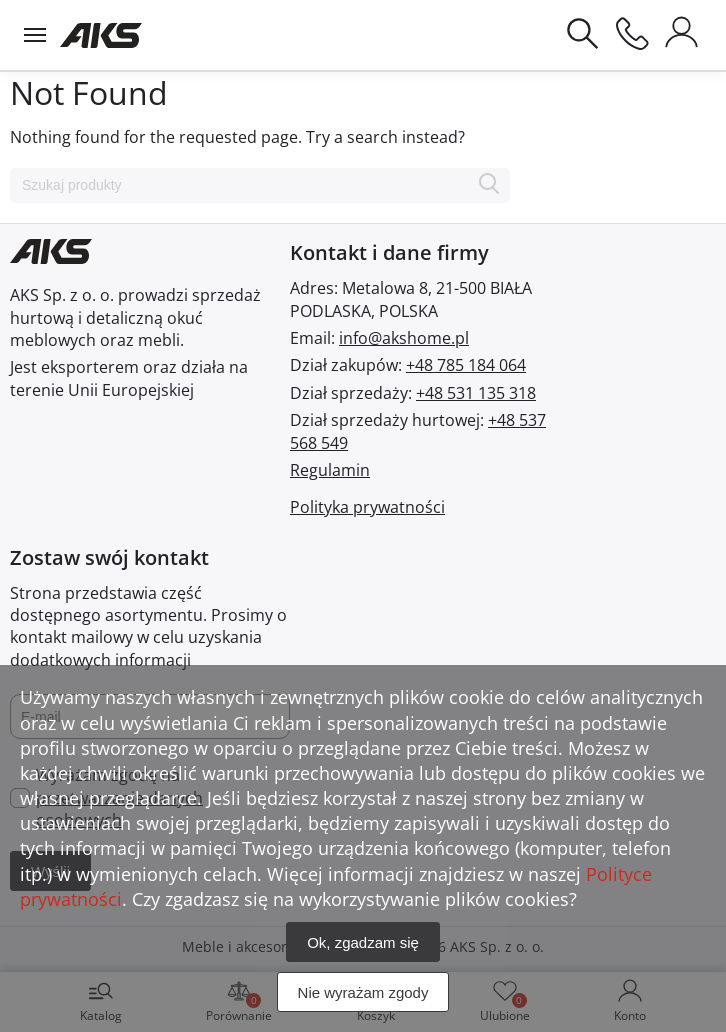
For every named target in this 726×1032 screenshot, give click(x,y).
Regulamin (330, 470)
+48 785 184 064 (466, 365)
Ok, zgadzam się (363, 942)
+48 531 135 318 (476, 393)
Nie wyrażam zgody (363, 992)
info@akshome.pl (404, 338)
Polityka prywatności (367, 507)
